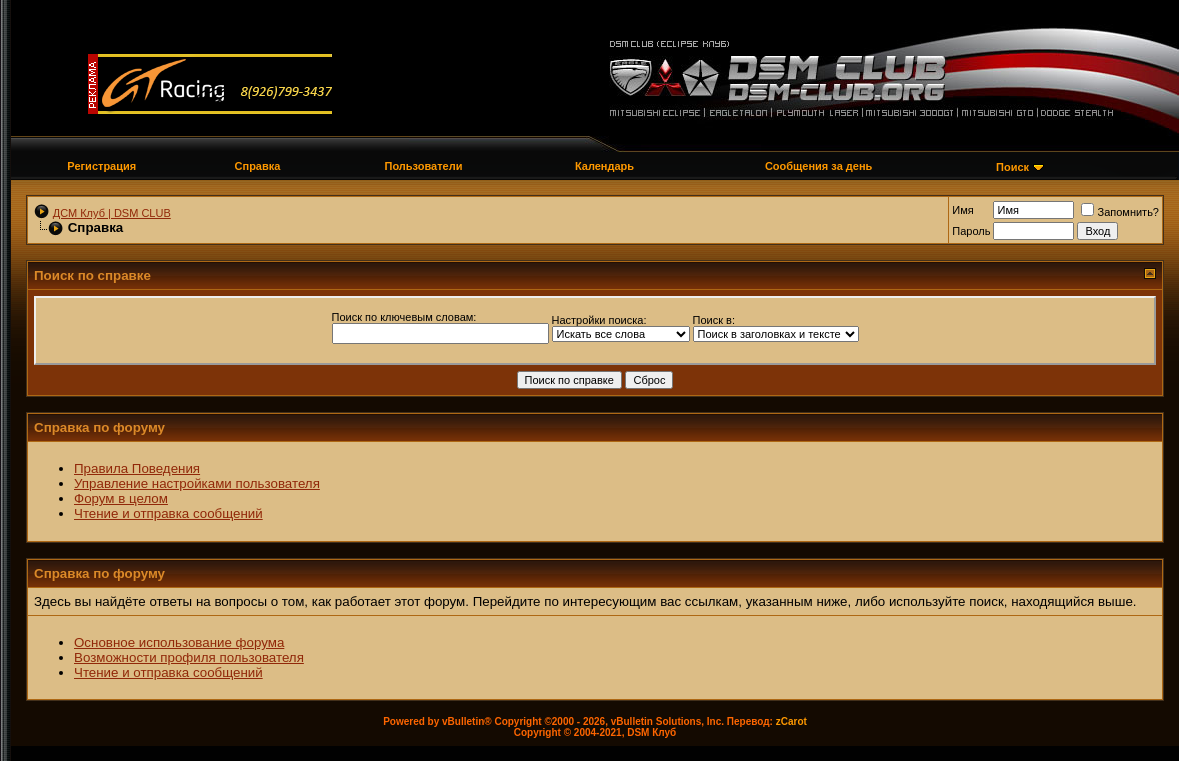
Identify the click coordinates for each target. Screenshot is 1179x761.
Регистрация (101, 166)
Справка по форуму (99, 427)
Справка (258, 166)
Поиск (1012, 167)
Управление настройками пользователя (197, 483)
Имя (962, 210)
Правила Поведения (137, 468)
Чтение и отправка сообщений (168, 513)
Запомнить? (1120, 212)
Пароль (971, 231)
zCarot (791, 721)
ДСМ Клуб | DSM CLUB (112, 213)
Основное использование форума (179, 642)
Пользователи (423, 166)
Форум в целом (121, 498)
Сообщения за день (818, 166)
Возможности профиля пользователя (189, 657)
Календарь (604, 166)
